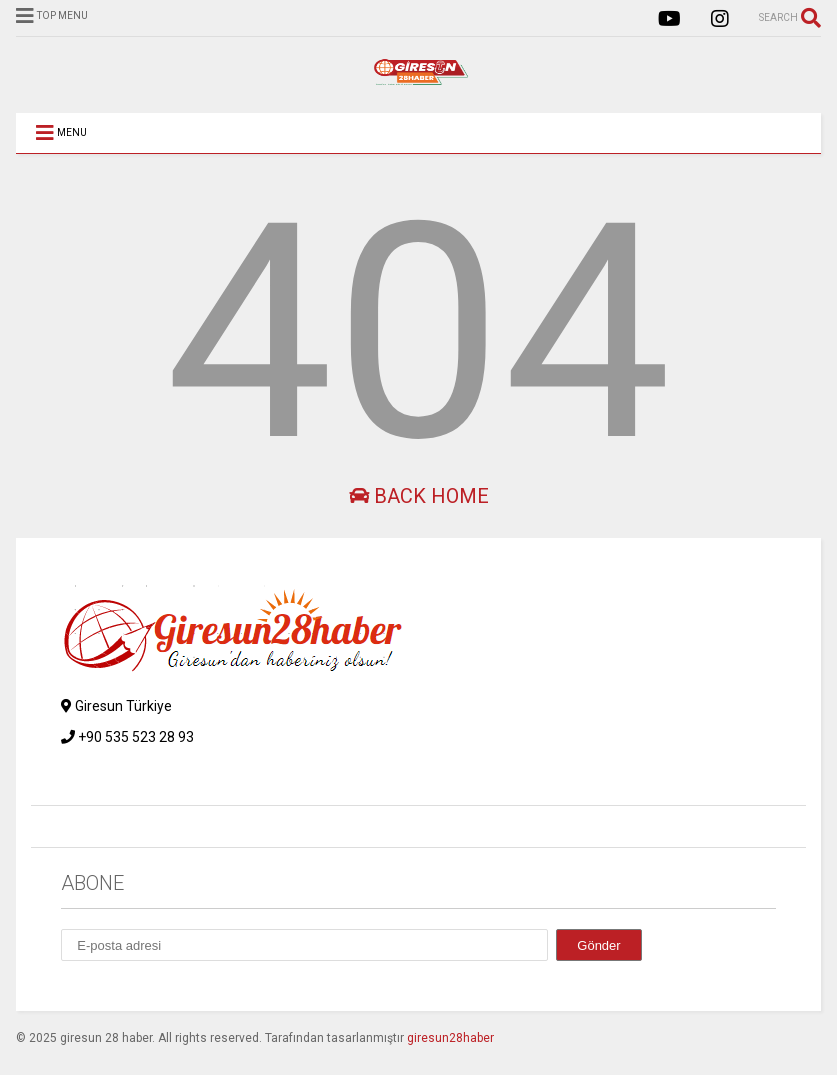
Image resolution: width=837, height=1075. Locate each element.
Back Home (419, 496)
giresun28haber (450, 1038)
